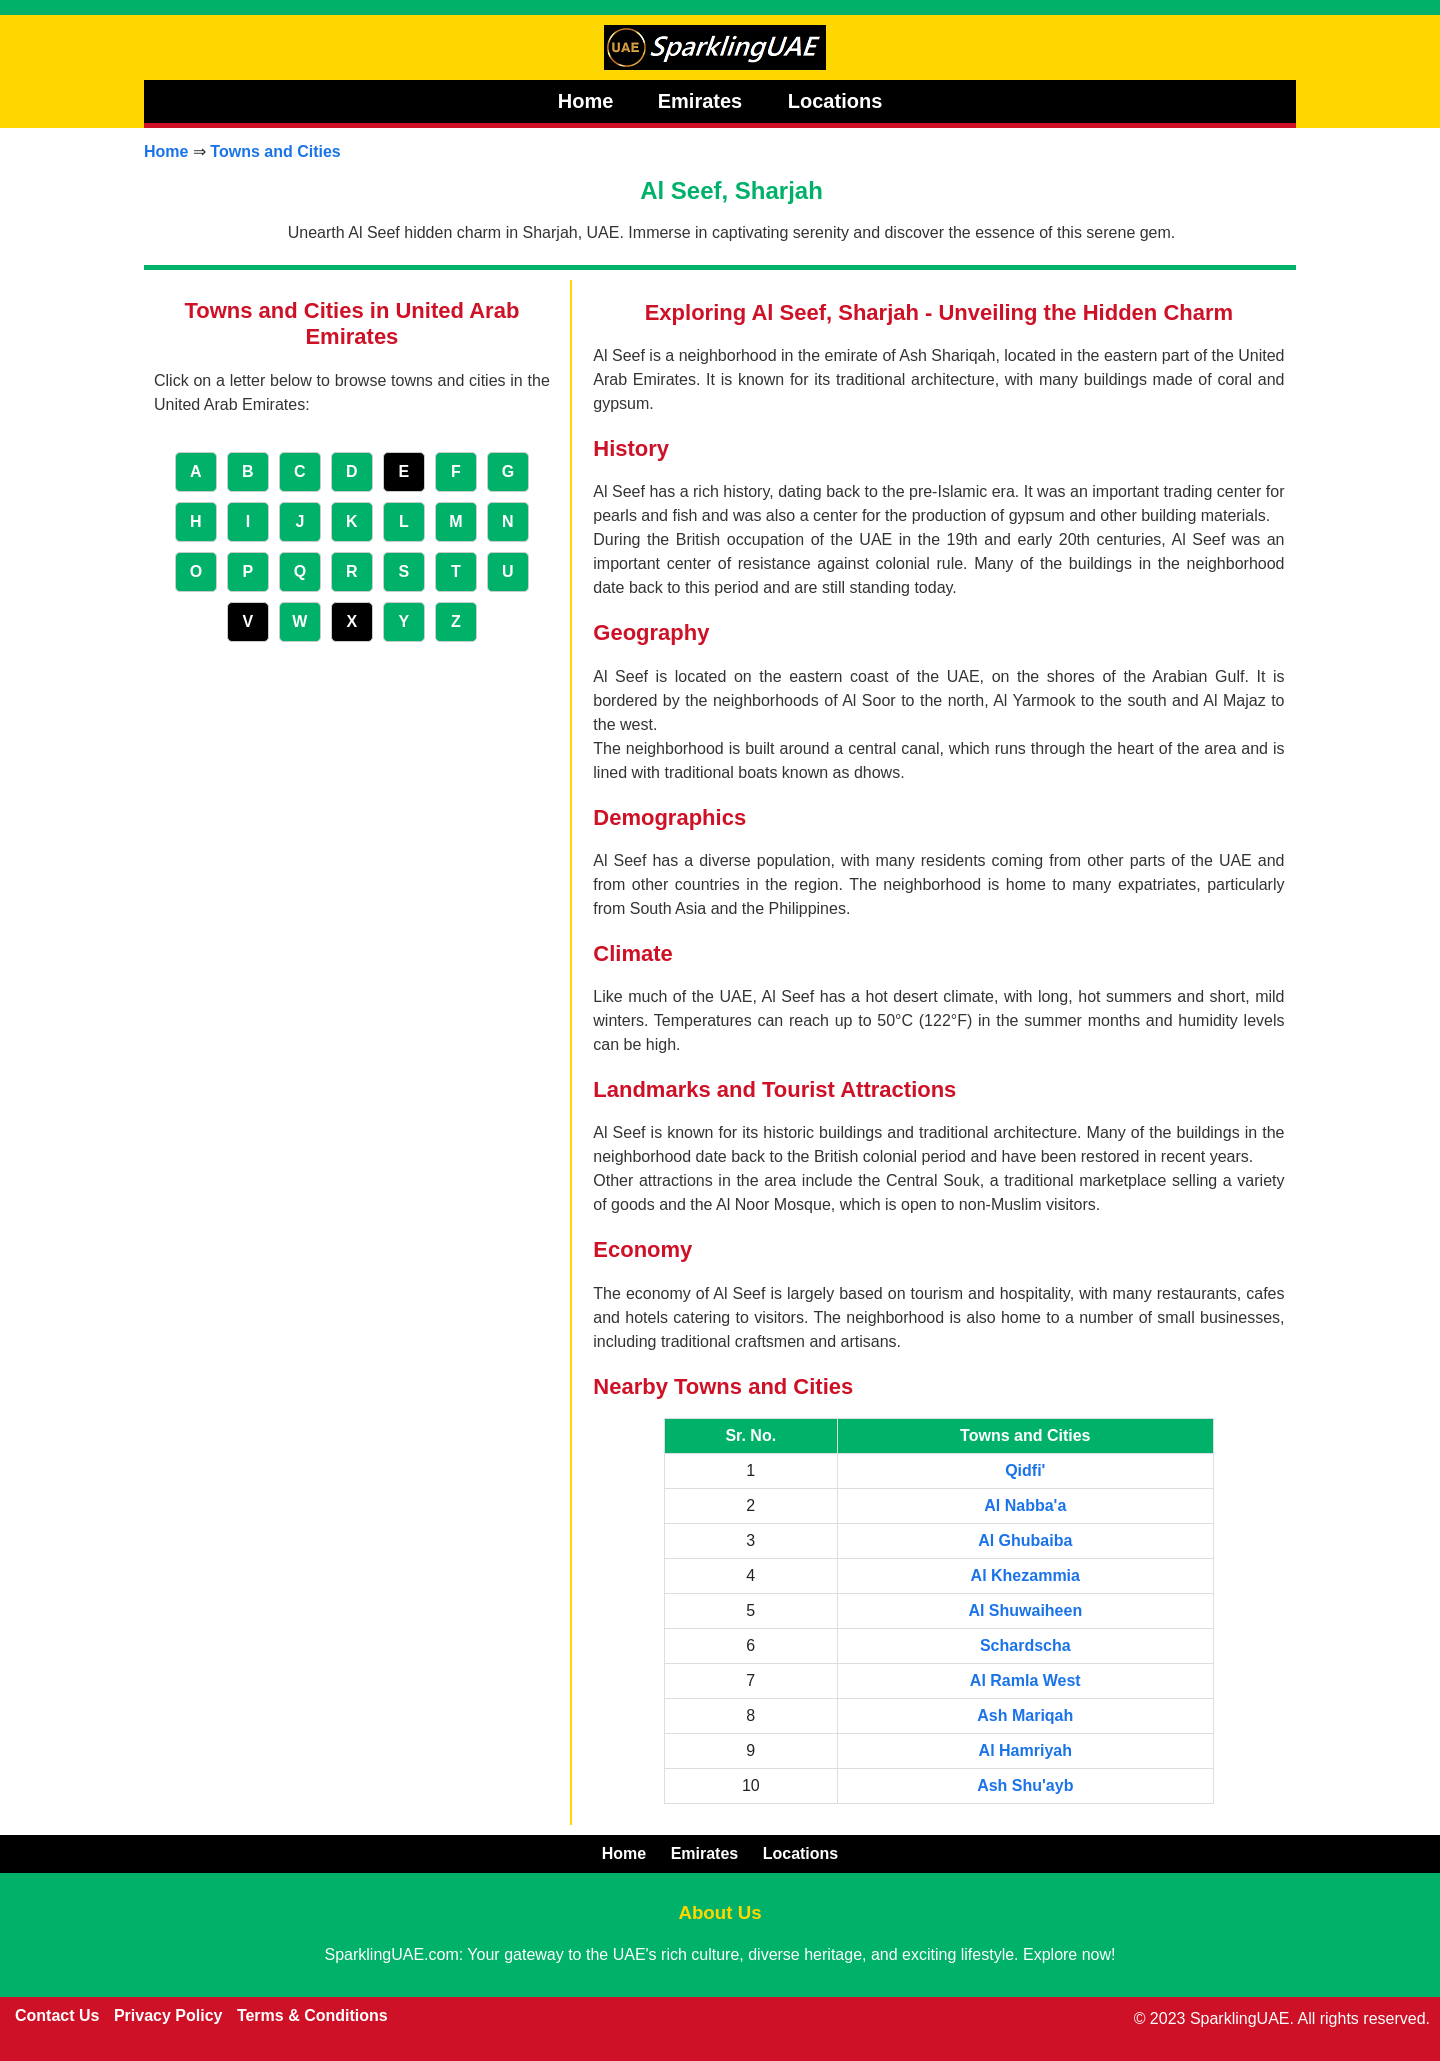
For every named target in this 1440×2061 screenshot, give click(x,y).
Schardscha (1025, 1645)
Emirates (703, 101)
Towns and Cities (275, 151)
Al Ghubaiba (1025, 1540)
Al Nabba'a (1025, 1505)
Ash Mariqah (1025, 1715)
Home (586, 101)
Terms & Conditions (312, 2015)
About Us (719, 1912)
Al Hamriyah (1025, 1750)
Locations (835, 101)
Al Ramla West (1025, 1680)
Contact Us (57, 2015)
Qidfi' (1025, 1470)
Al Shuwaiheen (1025, 1610)
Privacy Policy (168, 2015)
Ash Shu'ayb (1025, 1785)
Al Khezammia (1025, 1575)
